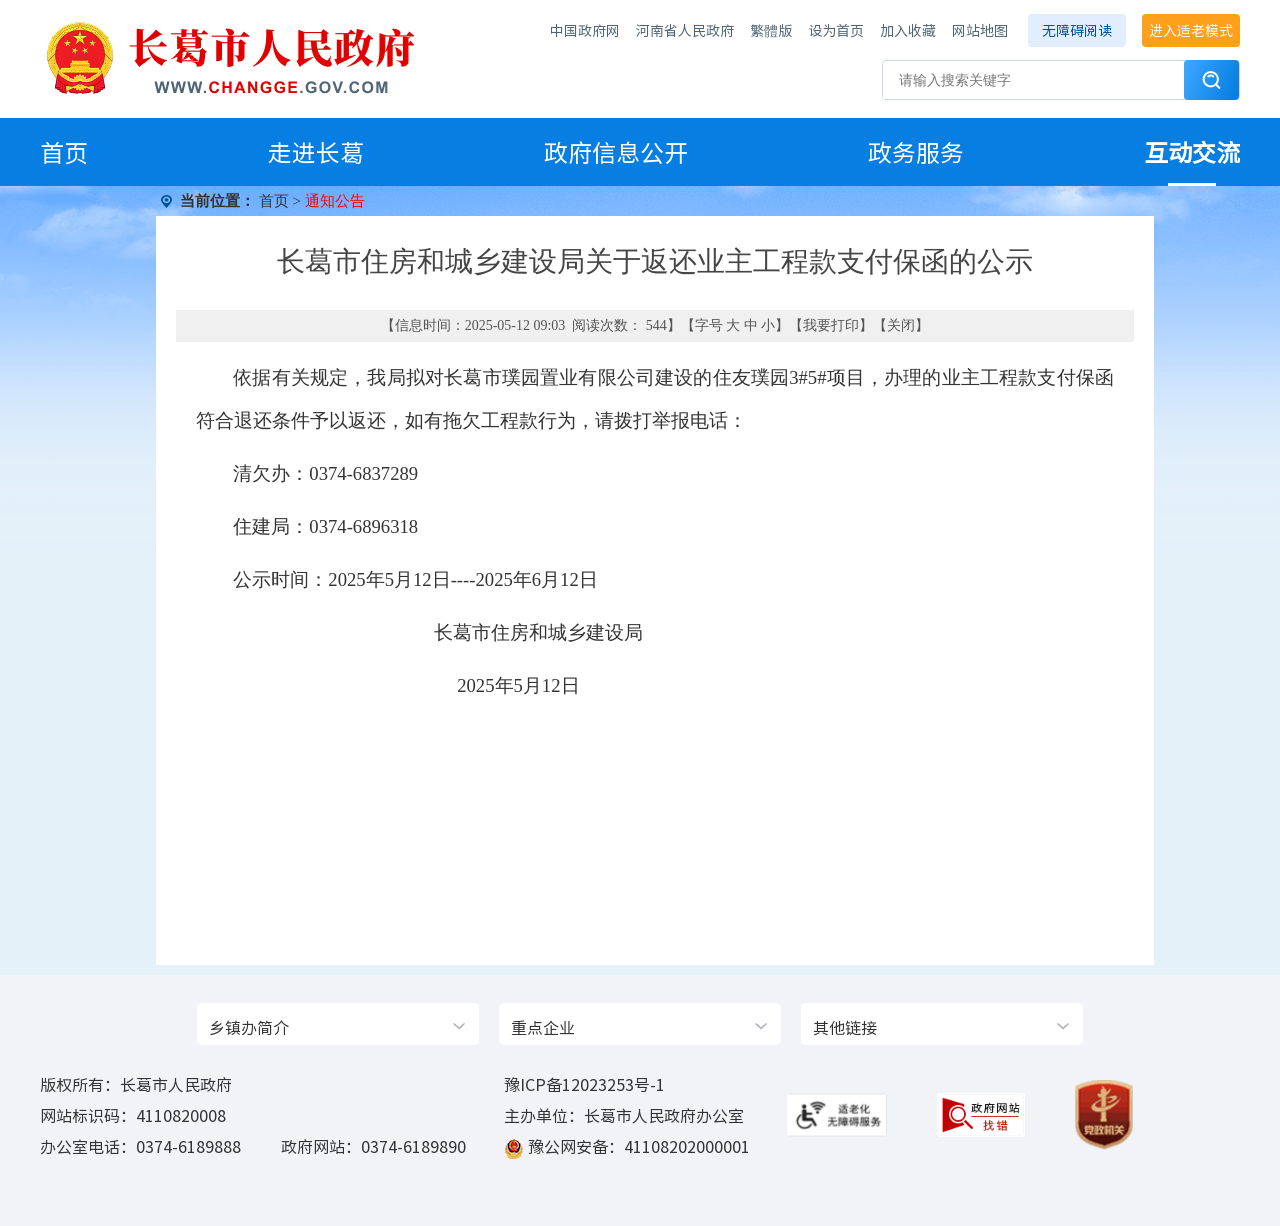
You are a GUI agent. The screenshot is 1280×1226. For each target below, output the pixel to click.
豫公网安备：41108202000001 (639, 1146)
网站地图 (980, 30)
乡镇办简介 (249, 1027)
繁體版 (771, 30)
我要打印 (831, 325)
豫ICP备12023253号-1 (584, 1084)
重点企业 (543, 1027)
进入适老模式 (1191, 30)
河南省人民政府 (685, 30)
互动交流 (1192, 152)
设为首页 (836, 30)
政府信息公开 (616, 152)
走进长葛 (316, 152)
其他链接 (845, 1027)
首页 (64, 152)
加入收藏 (908, 30)
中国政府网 (585, 30)
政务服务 (916, 152)
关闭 (901, 325)
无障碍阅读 (1077, 30)
